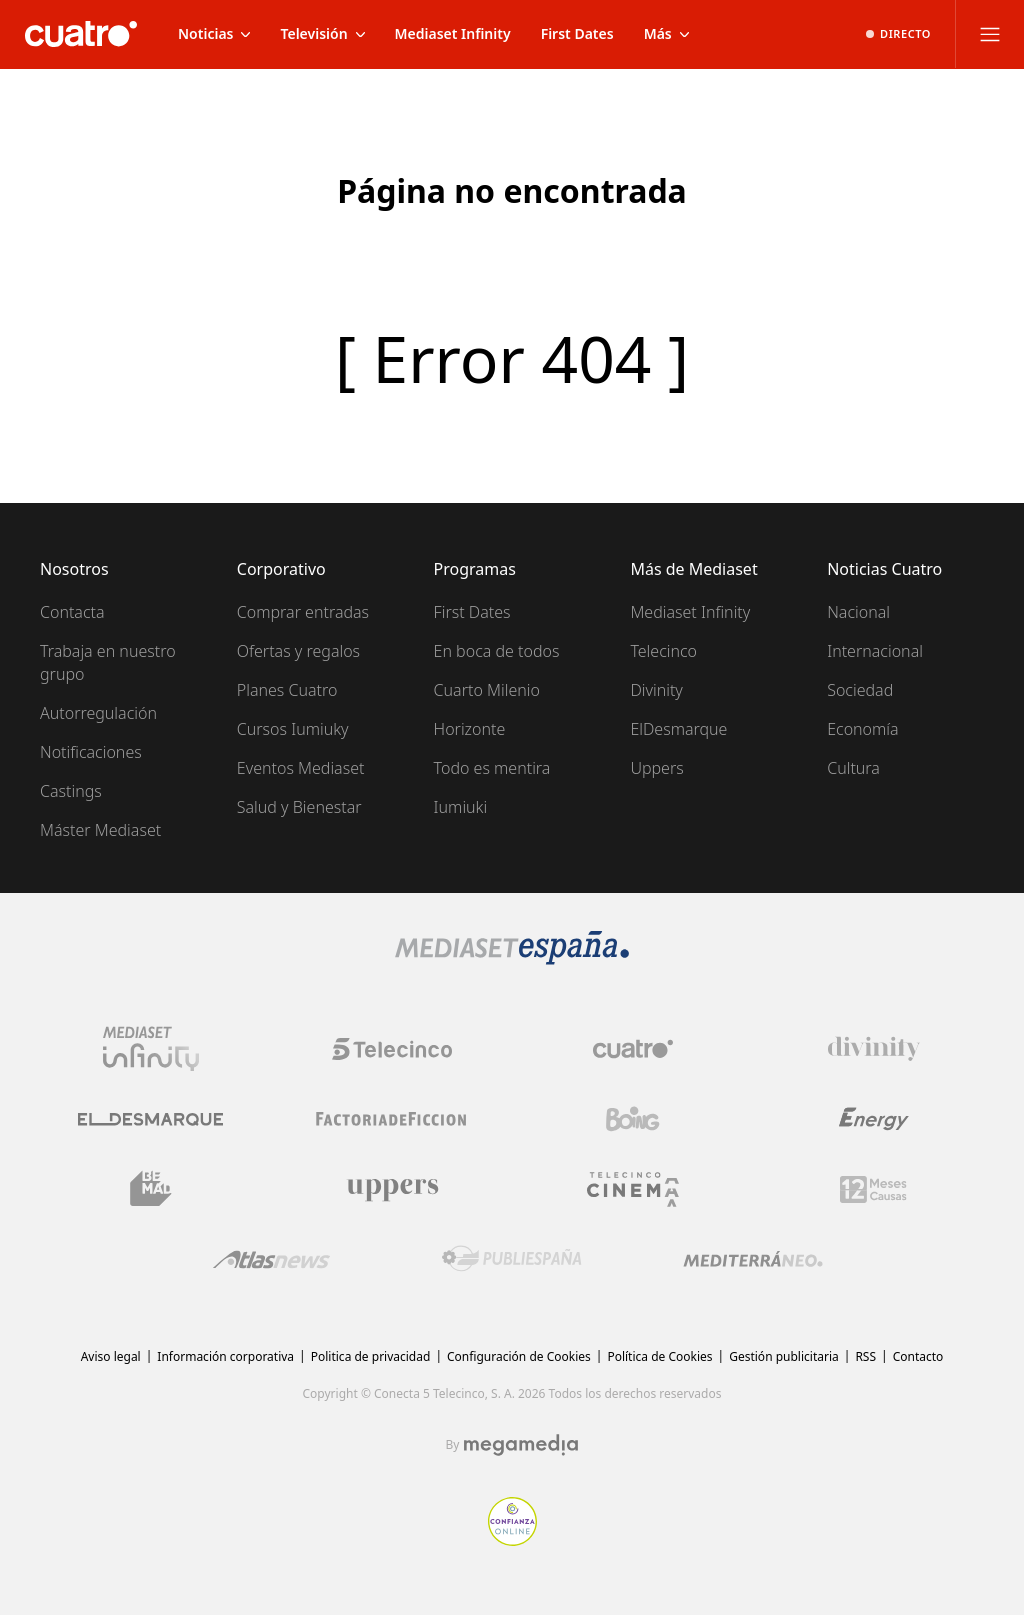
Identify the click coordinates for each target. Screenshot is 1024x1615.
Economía (862, 729)
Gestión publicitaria (784, 1356)
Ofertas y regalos (298, 651)
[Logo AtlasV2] (271, 1259)
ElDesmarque (678, 729)
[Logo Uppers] (392, 1189)
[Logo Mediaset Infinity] (151, 1049)
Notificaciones (91, 752)
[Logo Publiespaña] (512, 1259)
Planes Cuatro (287, 690)
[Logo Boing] (633, 1119)
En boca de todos (497, 651)
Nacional (858, 612)
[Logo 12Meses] (873, 1189)
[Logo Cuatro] (633, 1049)
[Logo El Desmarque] (150, 1119)
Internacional (875, 651)
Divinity (656, 690)
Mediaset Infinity (690, 612)
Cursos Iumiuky (293, 729)
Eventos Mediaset (301, 768)
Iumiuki (461, 807)
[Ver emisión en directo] (898, 34)
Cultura (853, 768)
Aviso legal (111, 1356)
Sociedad (860, 690)
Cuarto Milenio (487, 690)
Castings (71, 791)
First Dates (472, 612)
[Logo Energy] (874, 1119)
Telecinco (663, 651)
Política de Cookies (659, 1356)
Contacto (918, 1356)
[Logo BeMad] (151, 1189)
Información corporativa (225, 1356)
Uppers (656, 768)
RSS (865, 1356)
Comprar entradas (303, 612)
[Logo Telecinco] (392, 1049)
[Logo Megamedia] (521, 1445)
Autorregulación (98, 713)
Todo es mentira (492, 768)
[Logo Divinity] (874, 1049)
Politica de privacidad (371, 1356)
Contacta (72, 612)
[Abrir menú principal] (990, 34)
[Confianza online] (512, 1540)
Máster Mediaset (100, 830)
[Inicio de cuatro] (81, 34)
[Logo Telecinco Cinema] (633, 1189)
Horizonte (470, 729)
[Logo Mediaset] (512, 959)
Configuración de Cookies (519, 1356)
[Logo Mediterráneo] (753, 1259)
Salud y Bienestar (299, 807)
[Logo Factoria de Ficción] (392, 1119)
